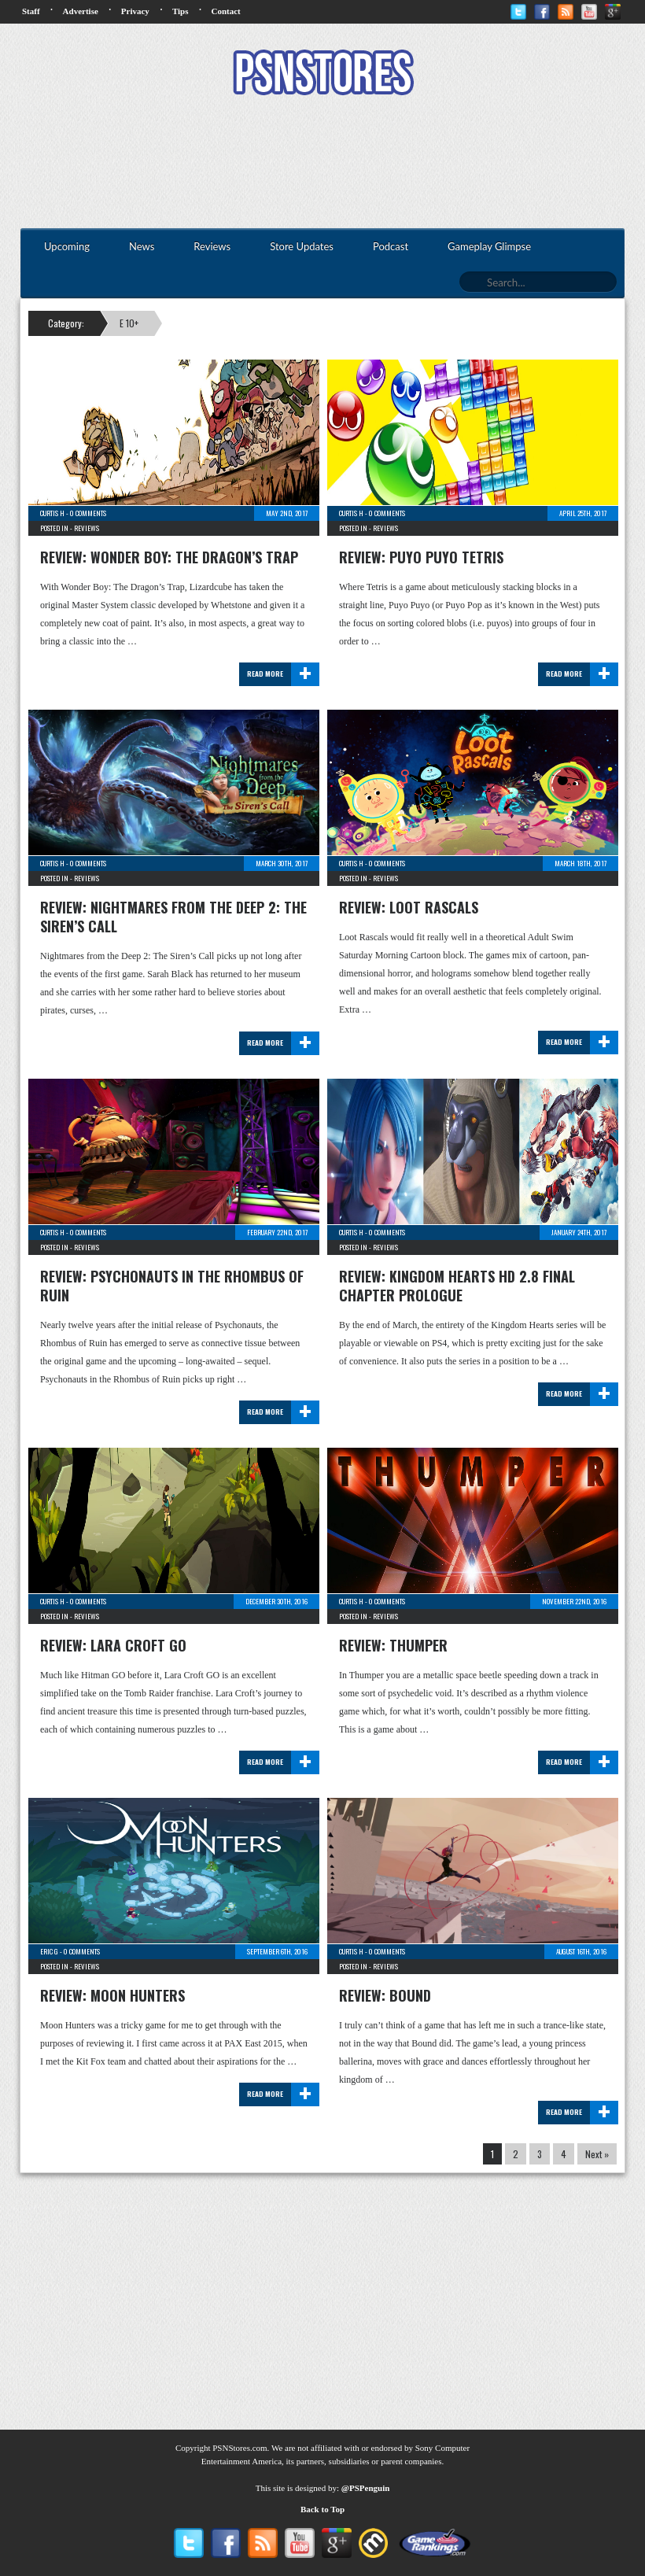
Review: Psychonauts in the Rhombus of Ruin (172, 1285)
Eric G (49, 1951)
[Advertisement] (322, 163)
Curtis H (52, 513)
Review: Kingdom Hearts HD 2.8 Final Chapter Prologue (457, 1285)
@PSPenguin (365, 2488)
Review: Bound (385, 1995)
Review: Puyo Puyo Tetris (421, 557)
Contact (225, 11)
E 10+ (129, 323)
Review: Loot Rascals (408, 907)
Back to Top (322, 2509)
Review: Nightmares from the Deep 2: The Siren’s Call (173, 916)
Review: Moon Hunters (112, 1995)
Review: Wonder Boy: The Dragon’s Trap (169, 557)
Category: (66, 323)
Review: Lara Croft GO (113, 1645)
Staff (31, 11)
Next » (597, 2154)
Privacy (135, 11)
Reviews (86, 527)
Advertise (80, 11)
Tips (180, 11)
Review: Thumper (393, 1645)
